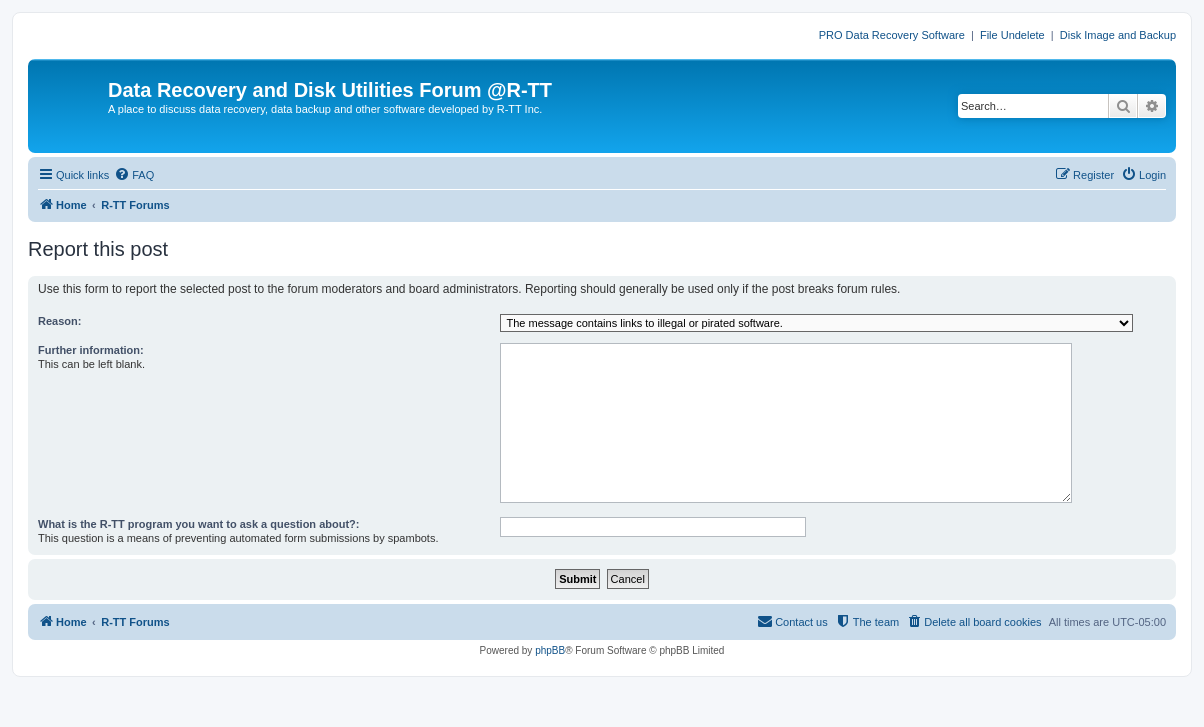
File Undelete (1012, 35)
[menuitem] (134, 175)
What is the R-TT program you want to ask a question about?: (198, 524)
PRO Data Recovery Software (892, 35)
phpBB (550, 650)
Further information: (91, 350)
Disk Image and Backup (1118, 35)
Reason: (59, 321)
